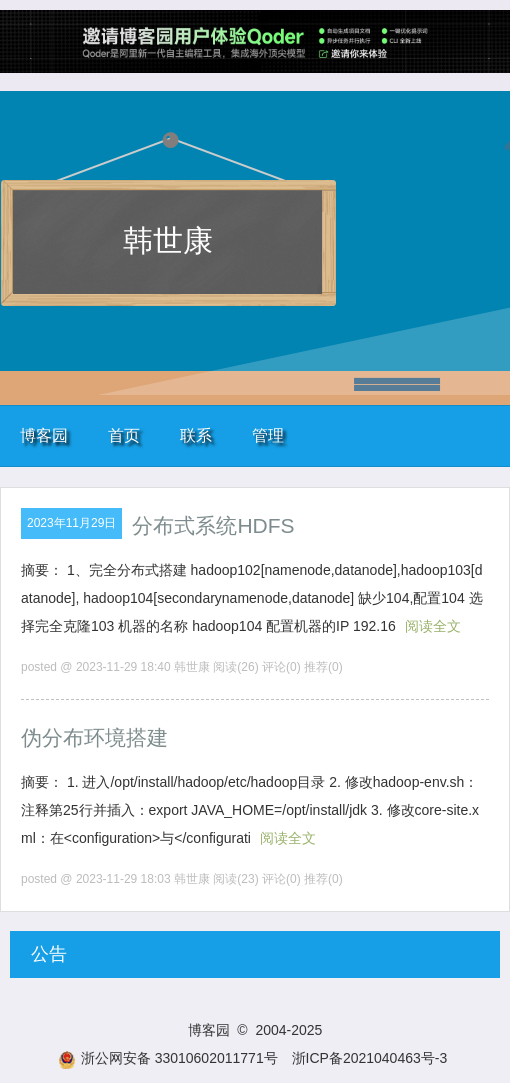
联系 (196, 435)
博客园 (44, 435)
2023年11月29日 (71, 523)
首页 (124, 435)
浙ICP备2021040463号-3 (370, 1058)
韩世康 (168, 240)
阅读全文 (433, 626)
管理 (268, 435)
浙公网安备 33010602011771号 (168, 1058)
